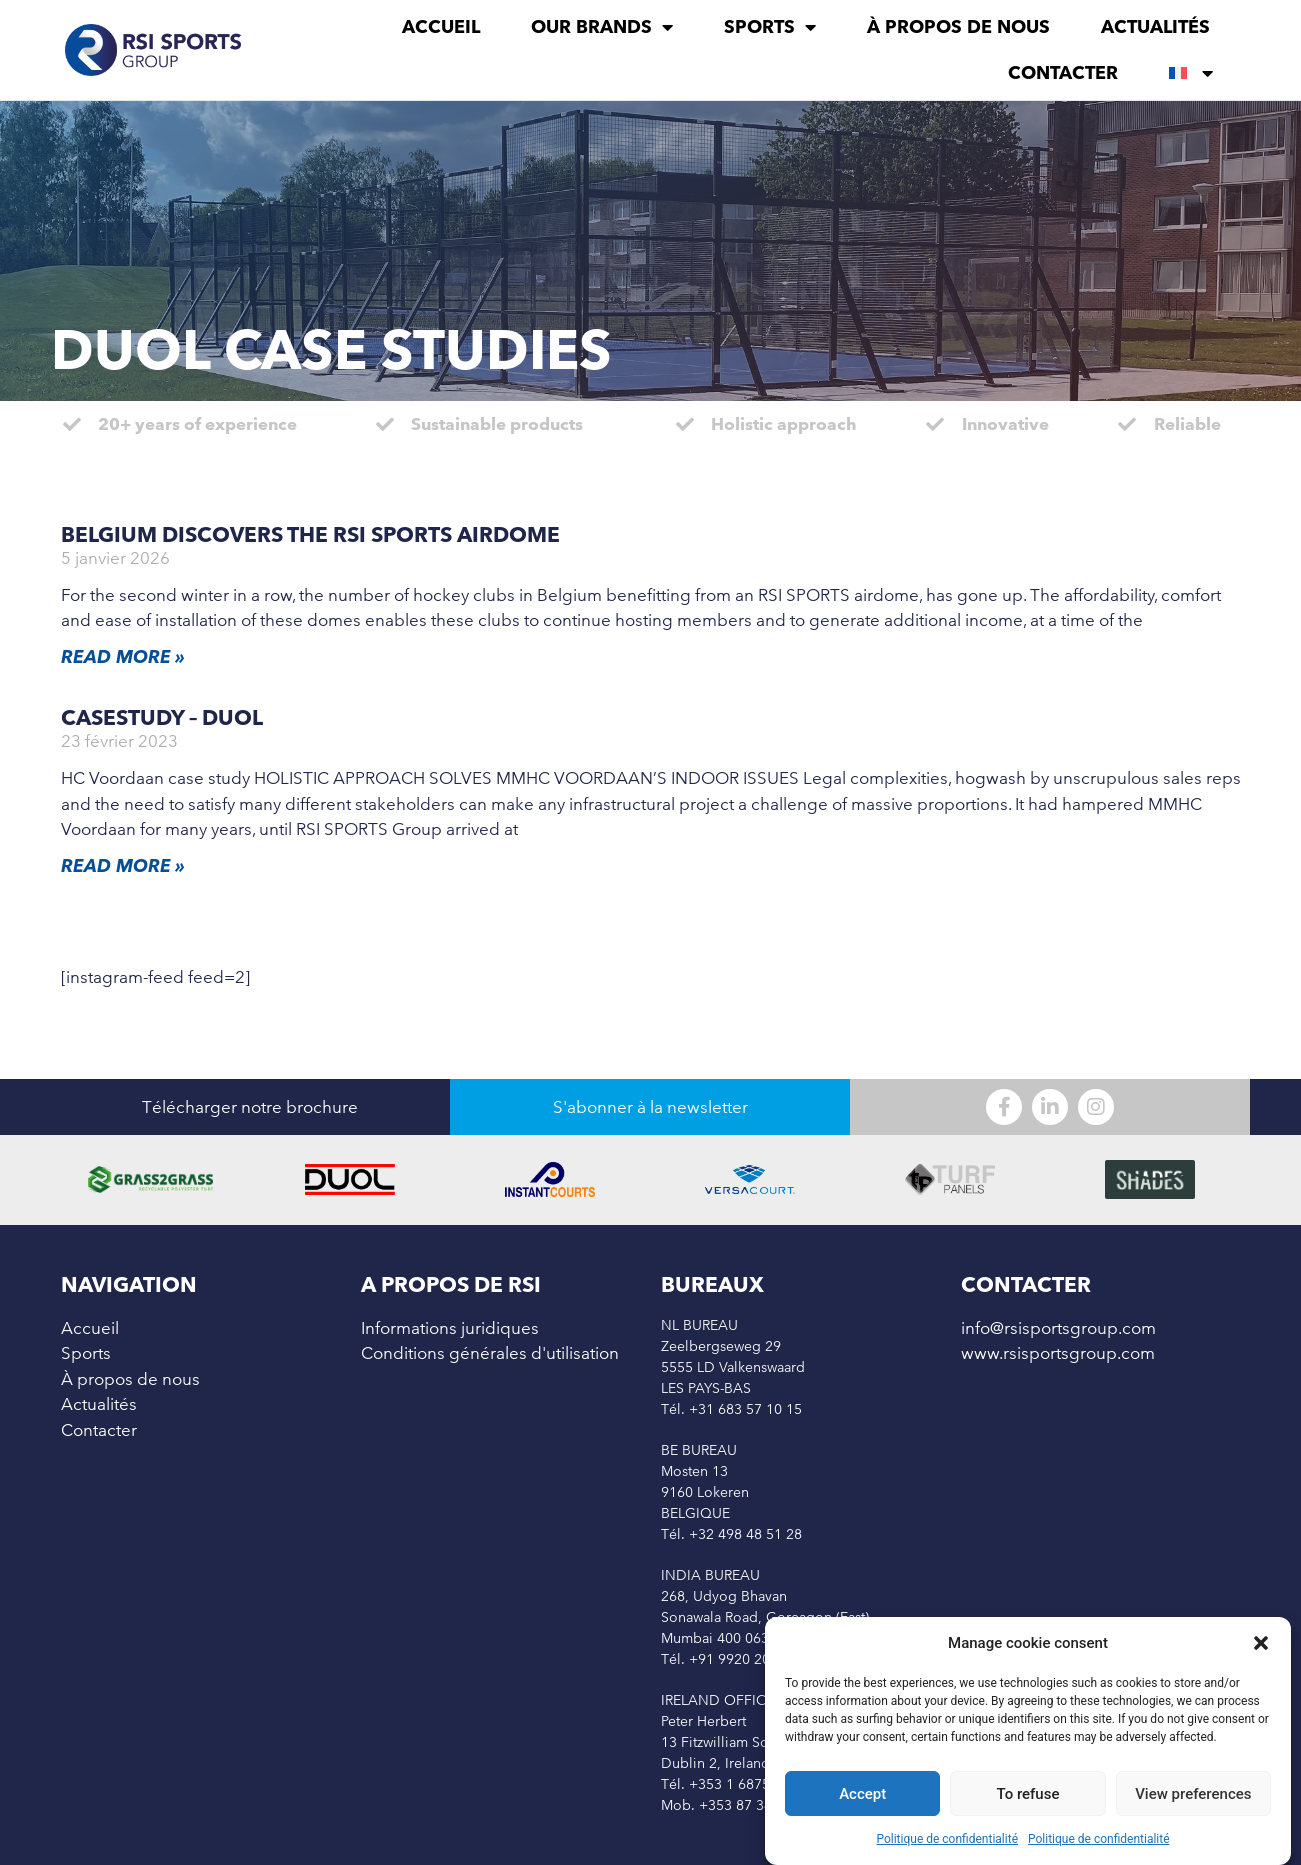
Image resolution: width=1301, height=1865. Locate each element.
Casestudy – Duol (162, 717)
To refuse (1028, 1796)
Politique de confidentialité (947, 1841)
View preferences (1193, 1796)
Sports (770, 27)
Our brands (602, 27)
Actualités (1155, 26)
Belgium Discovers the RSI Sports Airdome (310, 534)
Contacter (1063, 72)
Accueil (441, 26)
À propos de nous (958, 26)
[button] (1261, 1645)
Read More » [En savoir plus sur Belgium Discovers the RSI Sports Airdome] (123, 656)
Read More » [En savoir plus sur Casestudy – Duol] (123, 865)
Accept (862, 1796)
